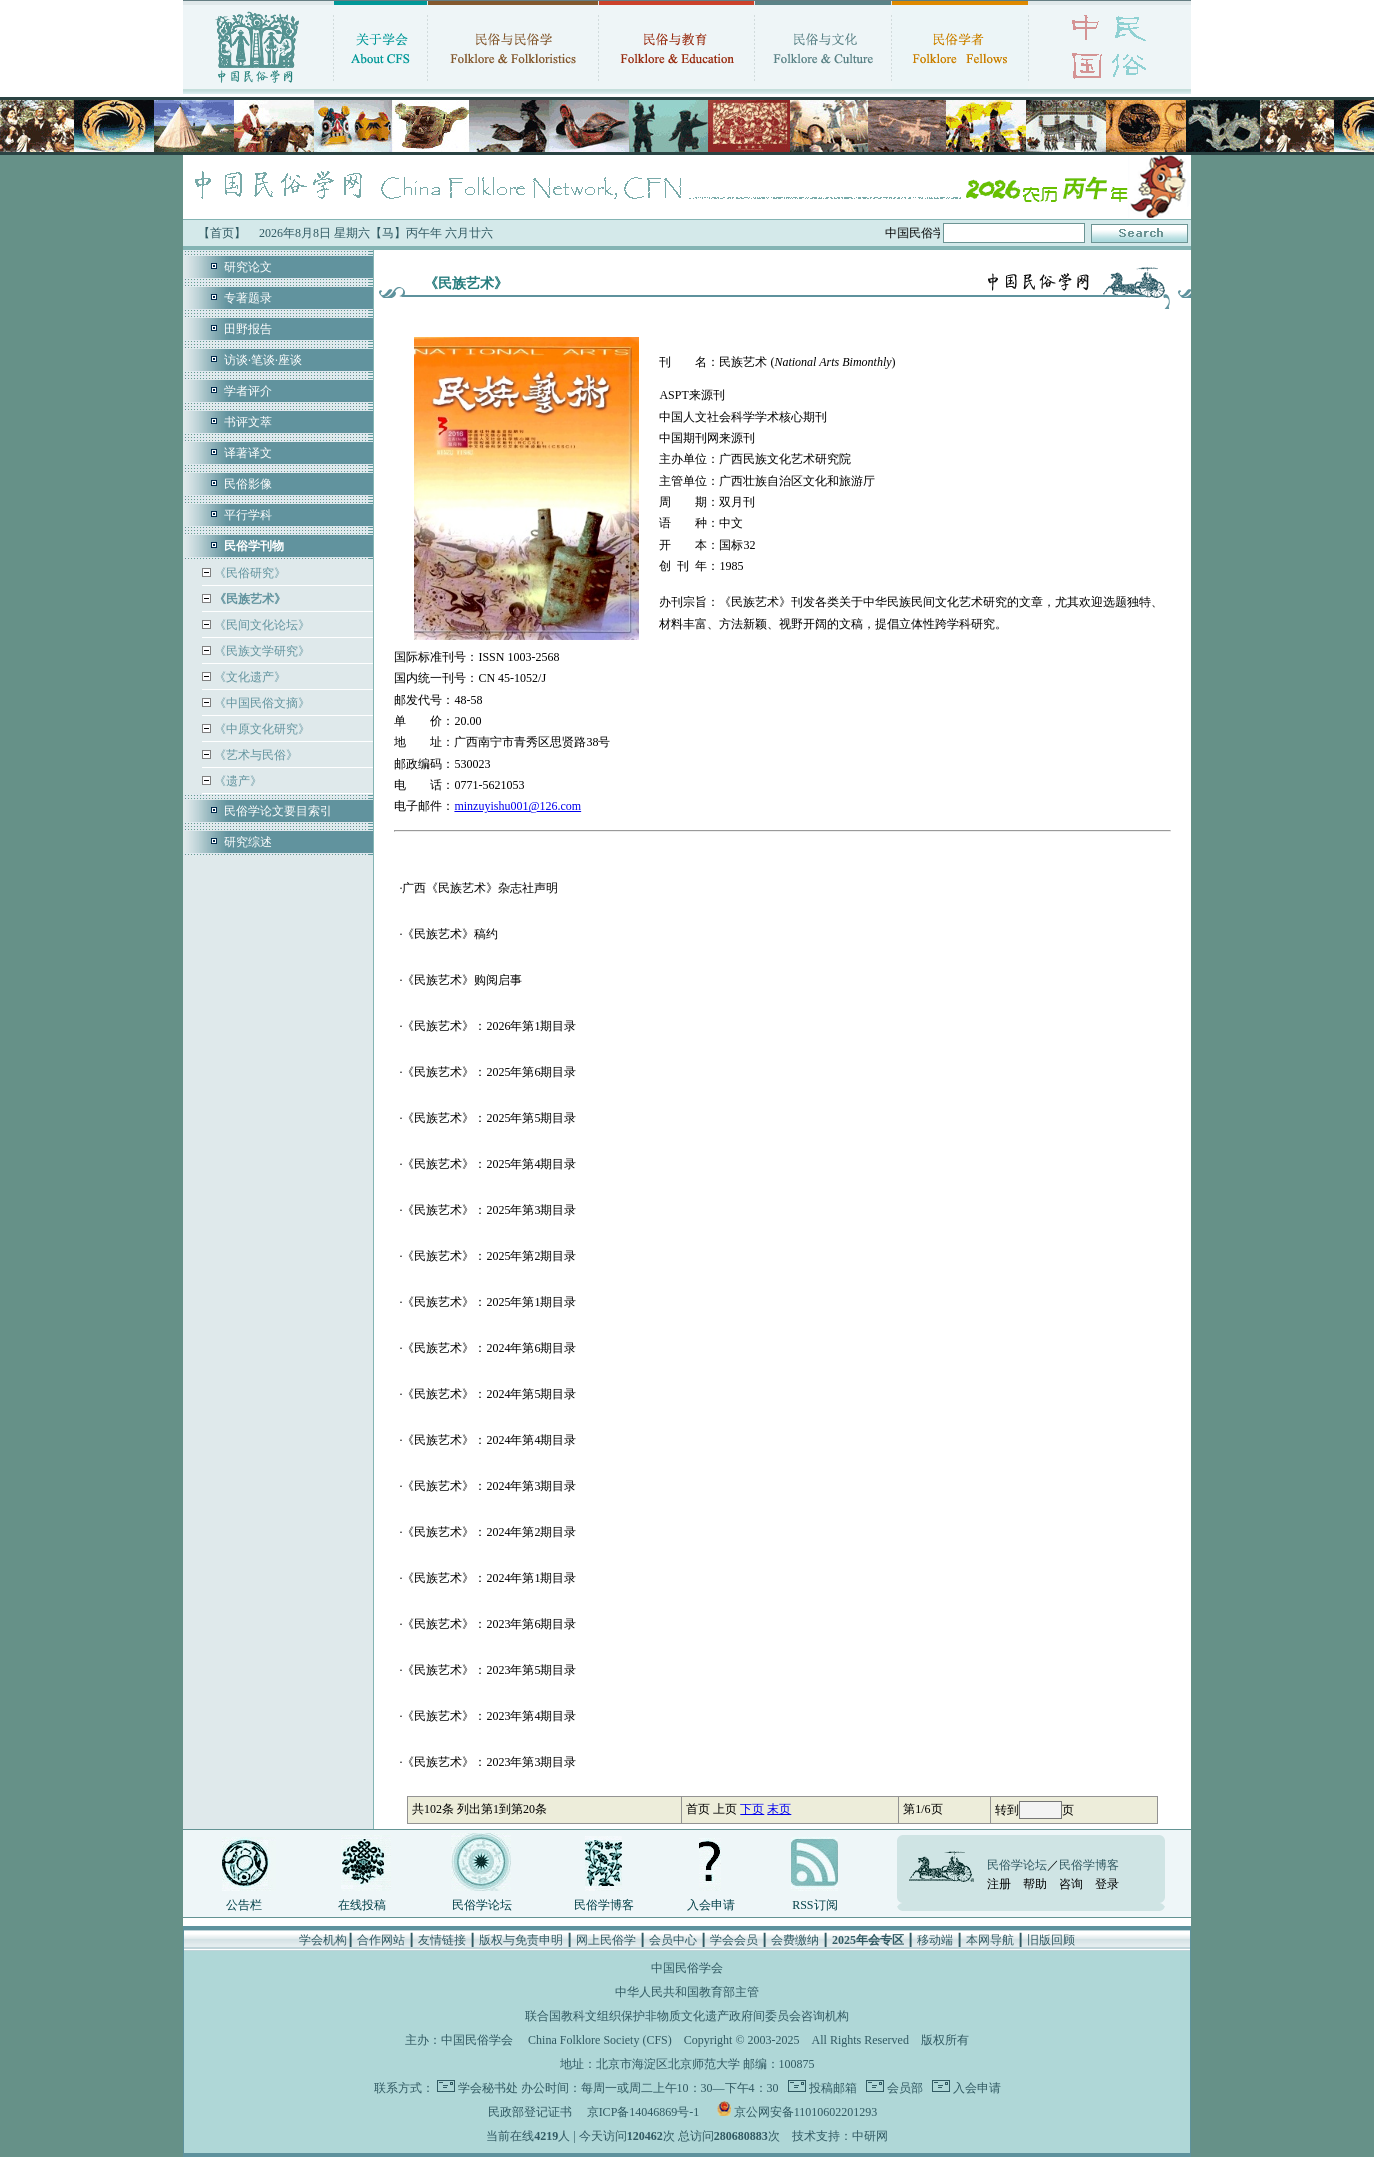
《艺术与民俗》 (254, 755)
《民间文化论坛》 (260, 625)
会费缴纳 (795, 1940)
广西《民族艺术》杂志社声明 (480, 888)
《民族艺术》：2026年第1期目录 (489, 1026)
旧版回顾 (1051, 1940)
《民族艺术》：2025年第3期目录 (489, 1210)
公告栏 (244, 1905)
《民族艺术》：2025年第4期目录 (489, 1164)
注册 (999, 1884)
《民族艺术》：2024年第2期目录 (489, 1532)
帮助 (1035, 1884)
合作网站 (381, 1940)
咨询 (1071, 1884)
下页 (752, 1809)
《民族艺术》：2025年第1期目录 (489, 1302)
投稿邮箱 (831, 2088)
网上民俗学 (606, 1940)
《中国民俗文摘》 (260, 703)
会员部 (903, 2088)
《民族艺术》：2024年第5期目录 (489, 1394)
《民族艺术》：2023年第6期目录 (489, 1624)
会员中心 (673, 1940)
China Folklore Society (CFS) (600, 2040)
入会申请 (711, 1905)
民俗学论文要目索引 (278, 811)
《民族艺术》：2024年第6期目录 (489, 1348)
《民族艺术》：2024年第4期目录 (489, 1440)
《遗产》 (236, 781)
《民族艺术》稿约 (450, 934)
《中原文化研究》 (260, 729)
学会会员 (734, 1940)
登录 (1107, 1884)
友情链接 (442, 1940)
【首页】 (222, 233)
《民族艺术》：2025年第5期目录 (489, 1118)
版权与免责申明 (521, 1940)
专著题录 (248, 298)
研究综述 (248, 842)
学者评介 (248, 391)
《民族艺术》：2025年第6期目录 (489, 1072)
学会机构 (323, 1940)
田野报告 (248, 329)
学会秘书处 (488, 2088)
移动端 (935, 1940)
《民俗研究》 (248, 573)
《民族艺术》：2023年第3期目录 (489, 1762)
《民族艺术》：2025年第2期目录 (489, 1256)
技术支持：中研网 (840, 2136)
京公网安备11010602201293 (806, 2112)
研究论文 (248, 267)
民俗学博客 (604, 1905)
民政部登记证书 (530, 2112)
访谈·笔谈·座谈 (263, 360)
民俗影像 (248, 484)
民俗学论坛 (482, 1905)
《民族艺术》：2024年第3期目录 (489, 1486)
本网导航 (990, 1940)
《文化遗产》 (248, 677)
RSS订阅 (814, 1905)
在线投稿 (362, 1905)
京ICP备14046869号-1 (643, 2112)
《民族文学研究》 (260, 651)
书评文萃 (248, 422)
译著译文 (248, 453)
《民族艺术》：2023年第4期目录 (489, 1716)
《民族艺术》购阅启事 (462, 980)
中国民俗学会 (477, 2040)
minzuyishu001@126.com (517, 806)
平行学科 (248, 515)
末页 (779, 1809)
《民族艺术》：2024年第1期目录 (489, 1578)
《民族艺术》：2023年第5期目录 (489, 1670)
